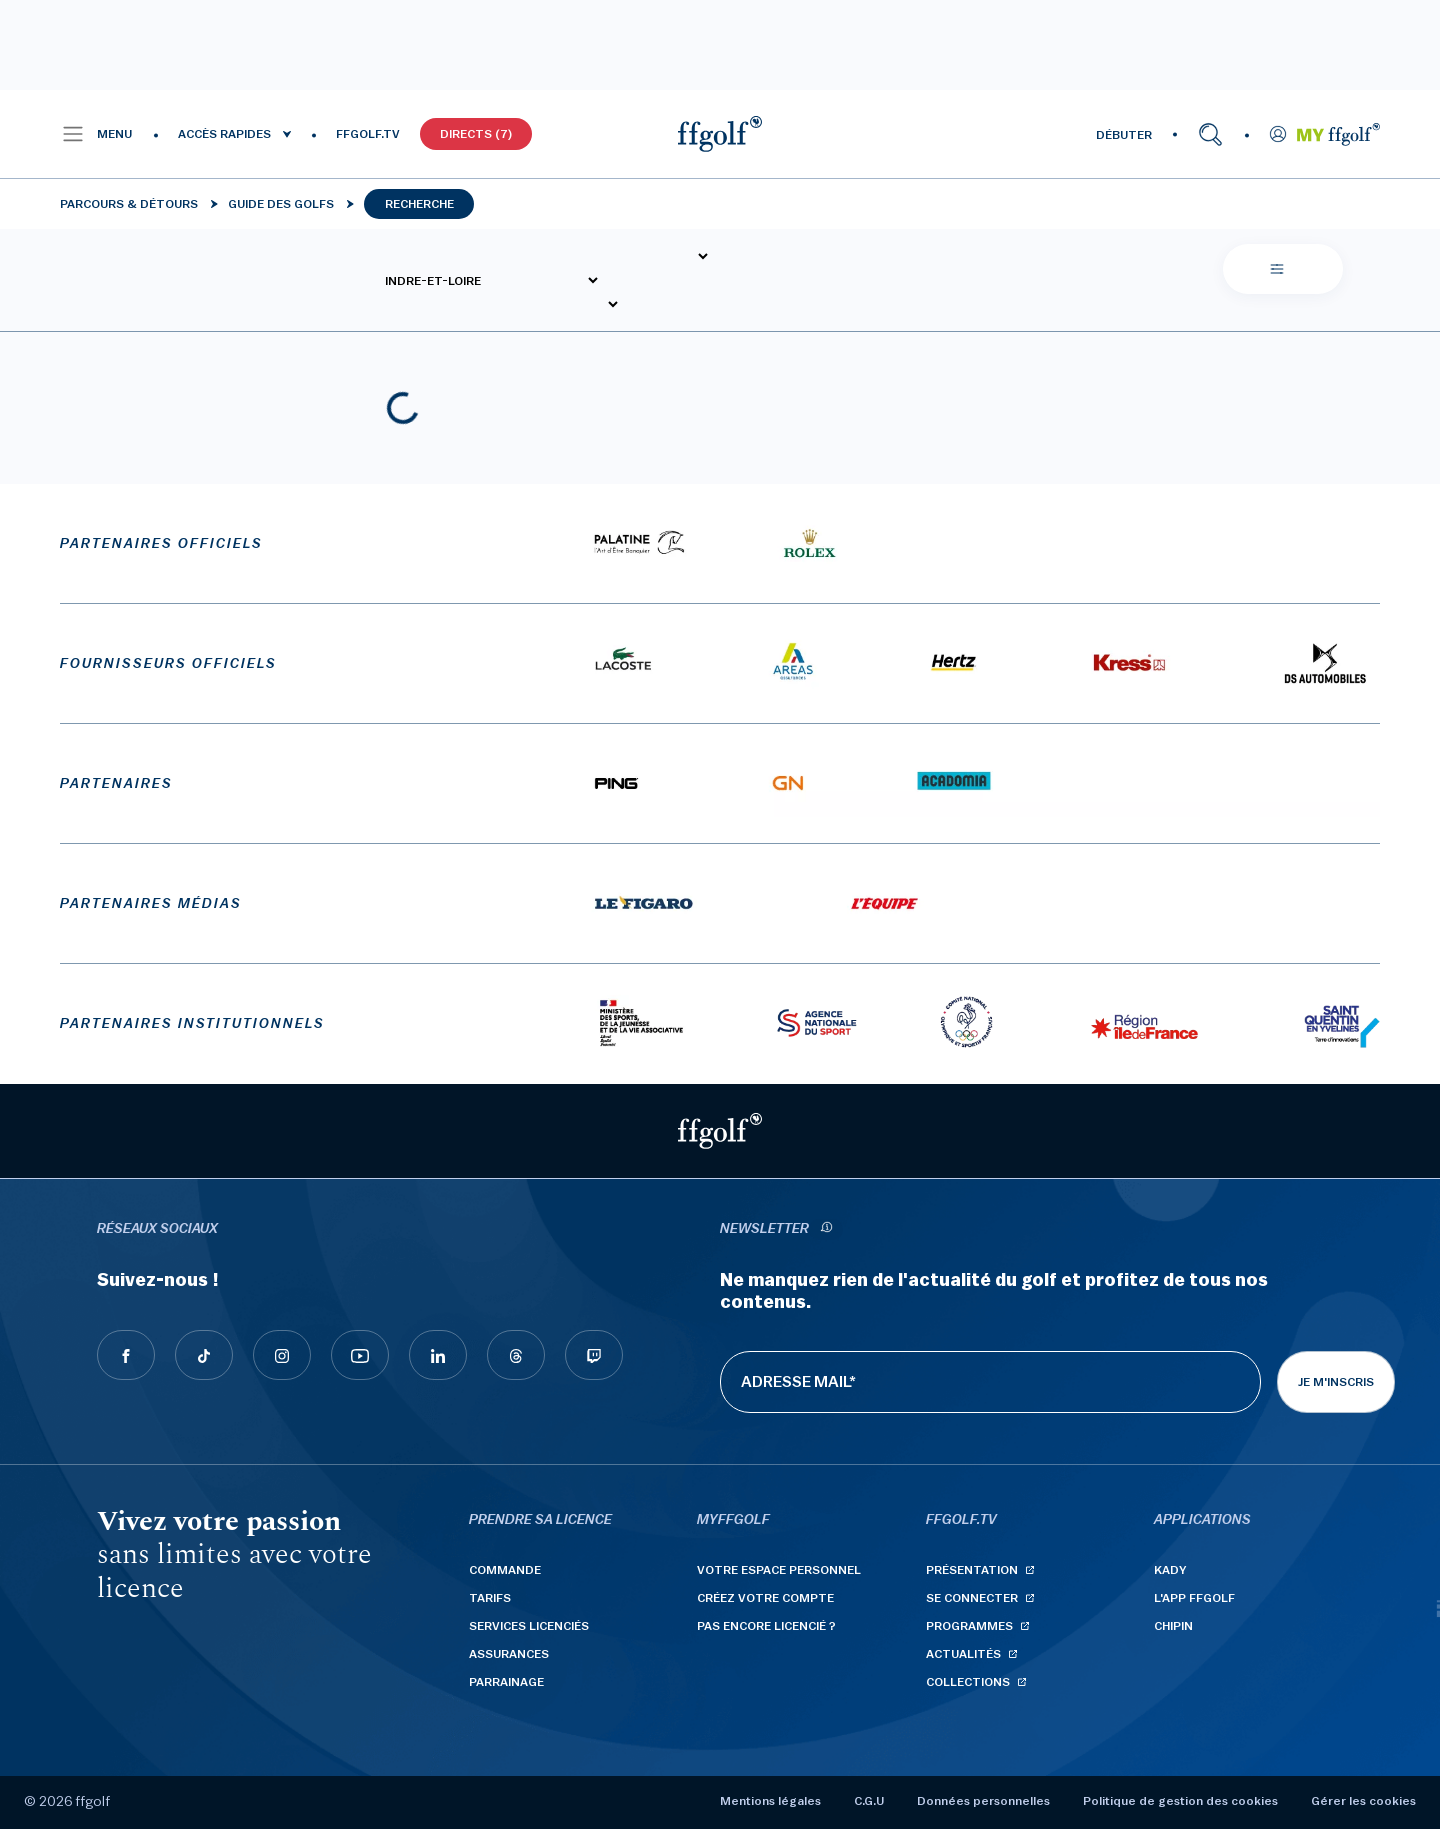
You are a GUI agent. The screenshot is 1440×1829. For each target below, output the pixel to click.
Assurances (509, 1654)
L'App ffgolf (1194, 1598)
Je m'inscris (1336, 1382)
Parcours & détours (129, 204)
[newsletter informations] (826, 1229)
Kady (1170, 1570)
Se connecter (972, 1598)
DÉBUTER (1124, 135)
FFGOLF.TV (368, 134)
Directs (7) (476, 134)
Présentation (972, 1570)
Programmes (969, 1626)
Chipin (1173, 1626)
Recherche (419, 204)
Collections (968, 1682)
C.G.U (869, 1801)
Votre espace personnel (779, 1570)
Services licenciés (529, 1626)
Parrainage (506, 1682)
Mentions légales (770, 1801)
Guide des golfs (281, 204)
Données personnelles (983, 1801)
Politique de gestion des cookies (1180, 1801)
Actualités (963, 1654)
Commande (505, 1570)
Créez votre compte (765, 1598)
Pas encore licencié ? (766, 1626)
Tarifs (490, 1598)
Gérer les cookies (1363, 1801)
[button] (96, 134)
